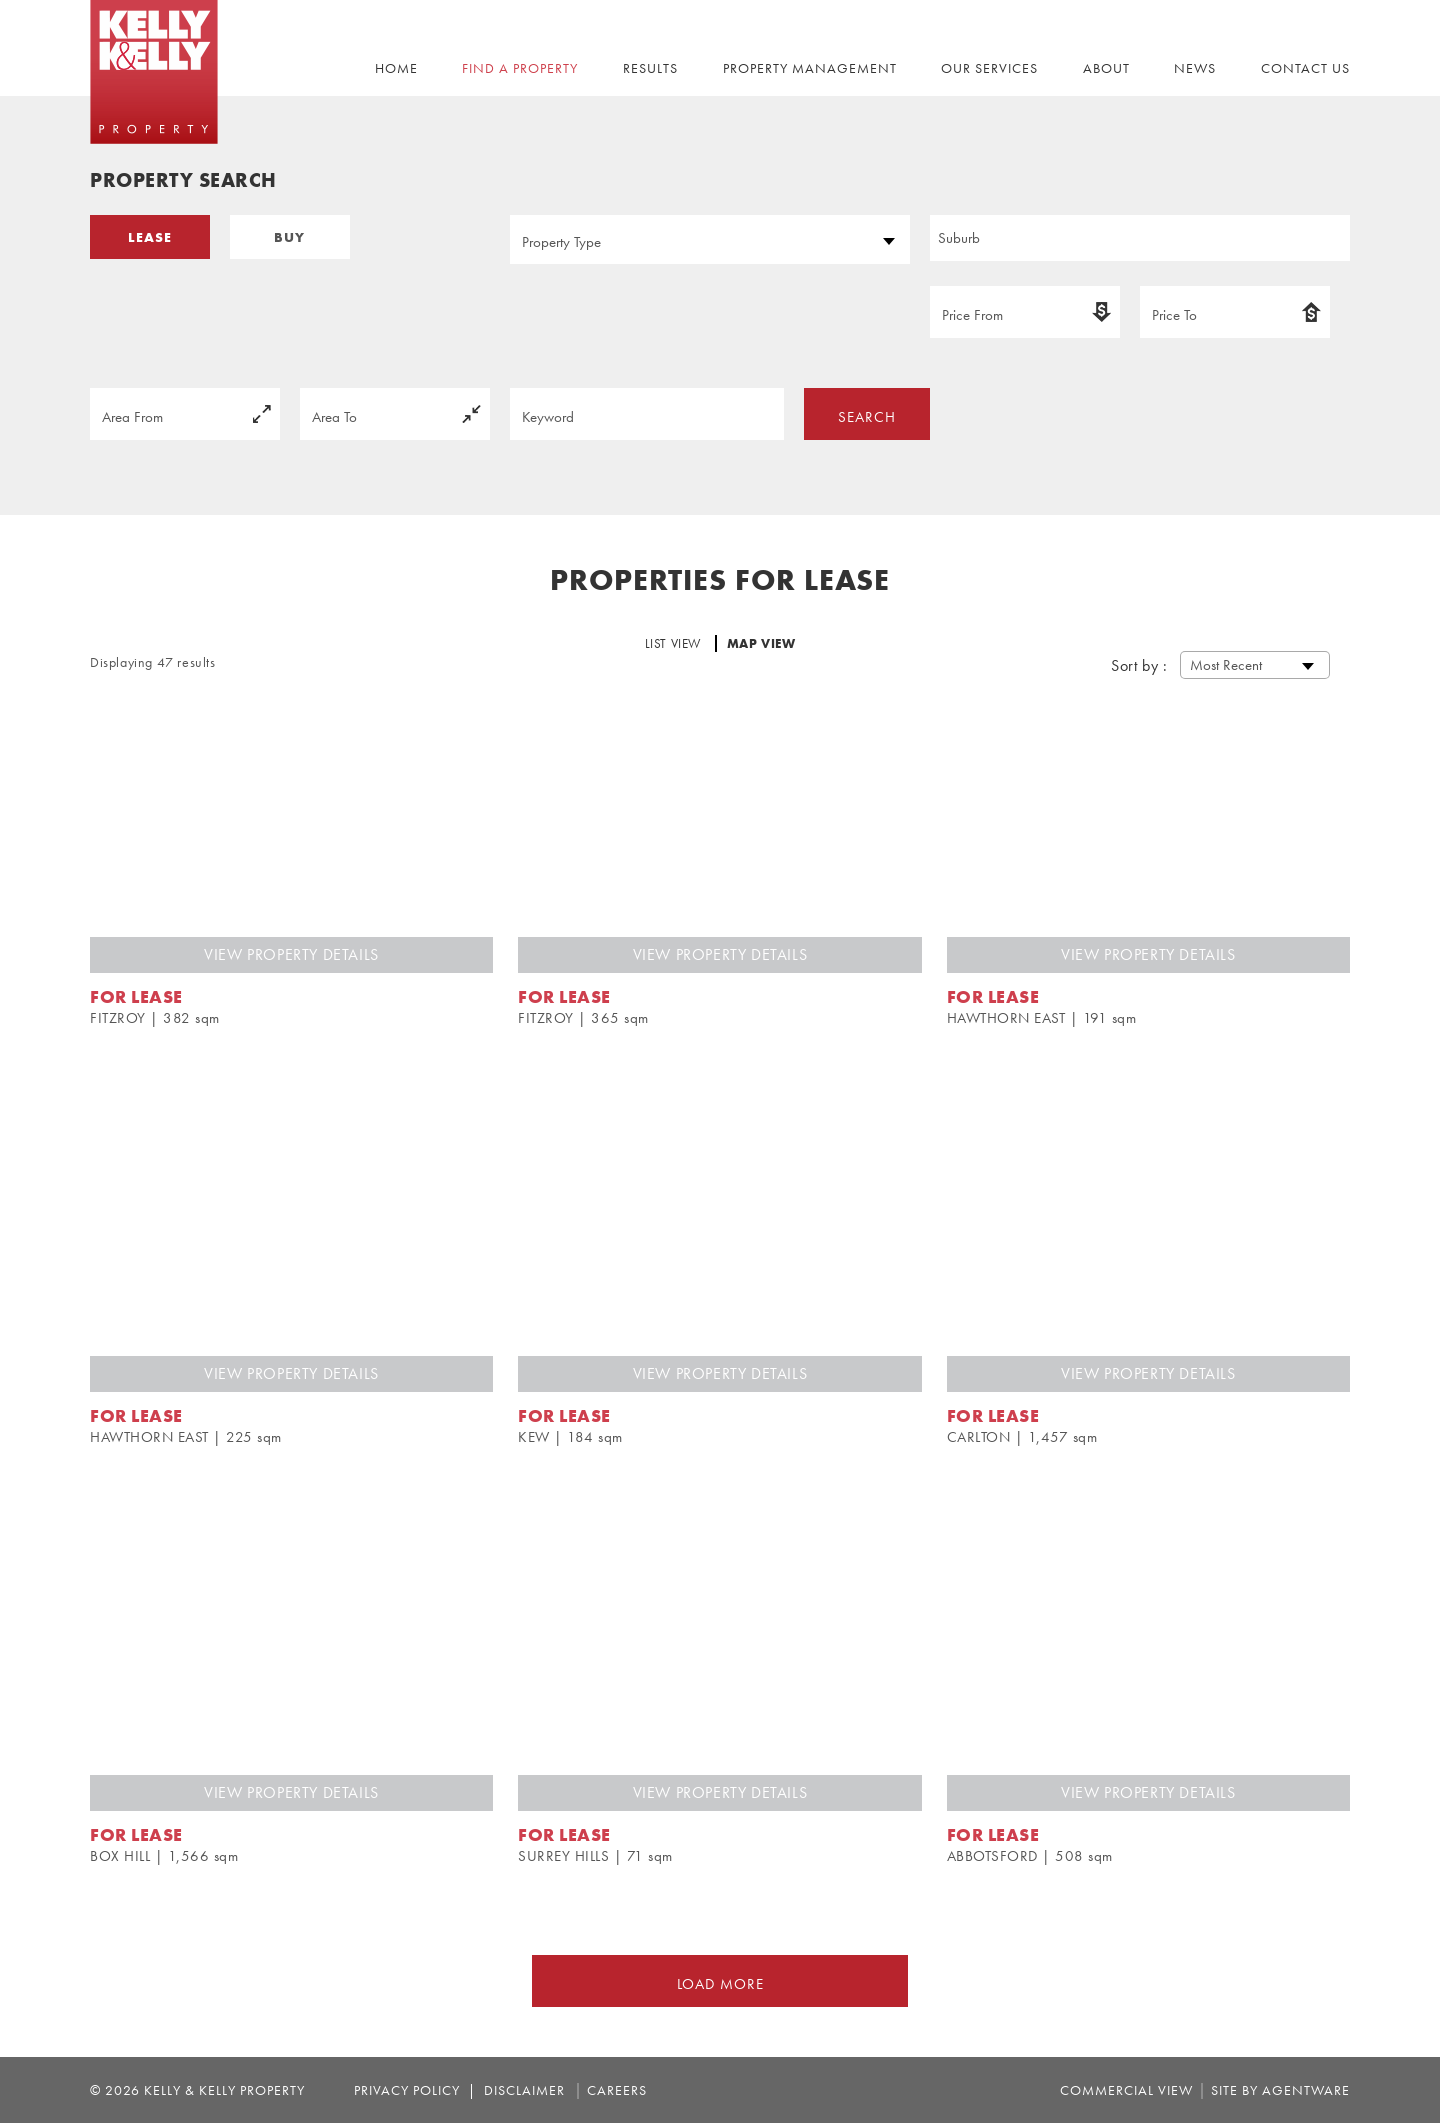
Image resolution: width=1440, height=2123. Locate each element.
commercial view (1126, 2090)
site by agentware (1280, 2090)
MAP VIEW (761, 643)
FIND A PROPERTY (520, 68)
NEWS (1195, 68)
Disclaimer (520, 2090)
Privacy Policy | (415, 2090)
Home (396, 68)
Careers (617, 2090)
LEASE (150, 237)
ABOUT (1106, 68)
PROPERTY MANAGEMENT (810, 68)
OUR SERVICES (989, 68)
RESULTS (650, 68)
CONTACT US (1305, 68)
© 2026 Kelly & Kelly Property (199, 2090)
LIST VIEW (675, 643)
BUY (289, 237)
